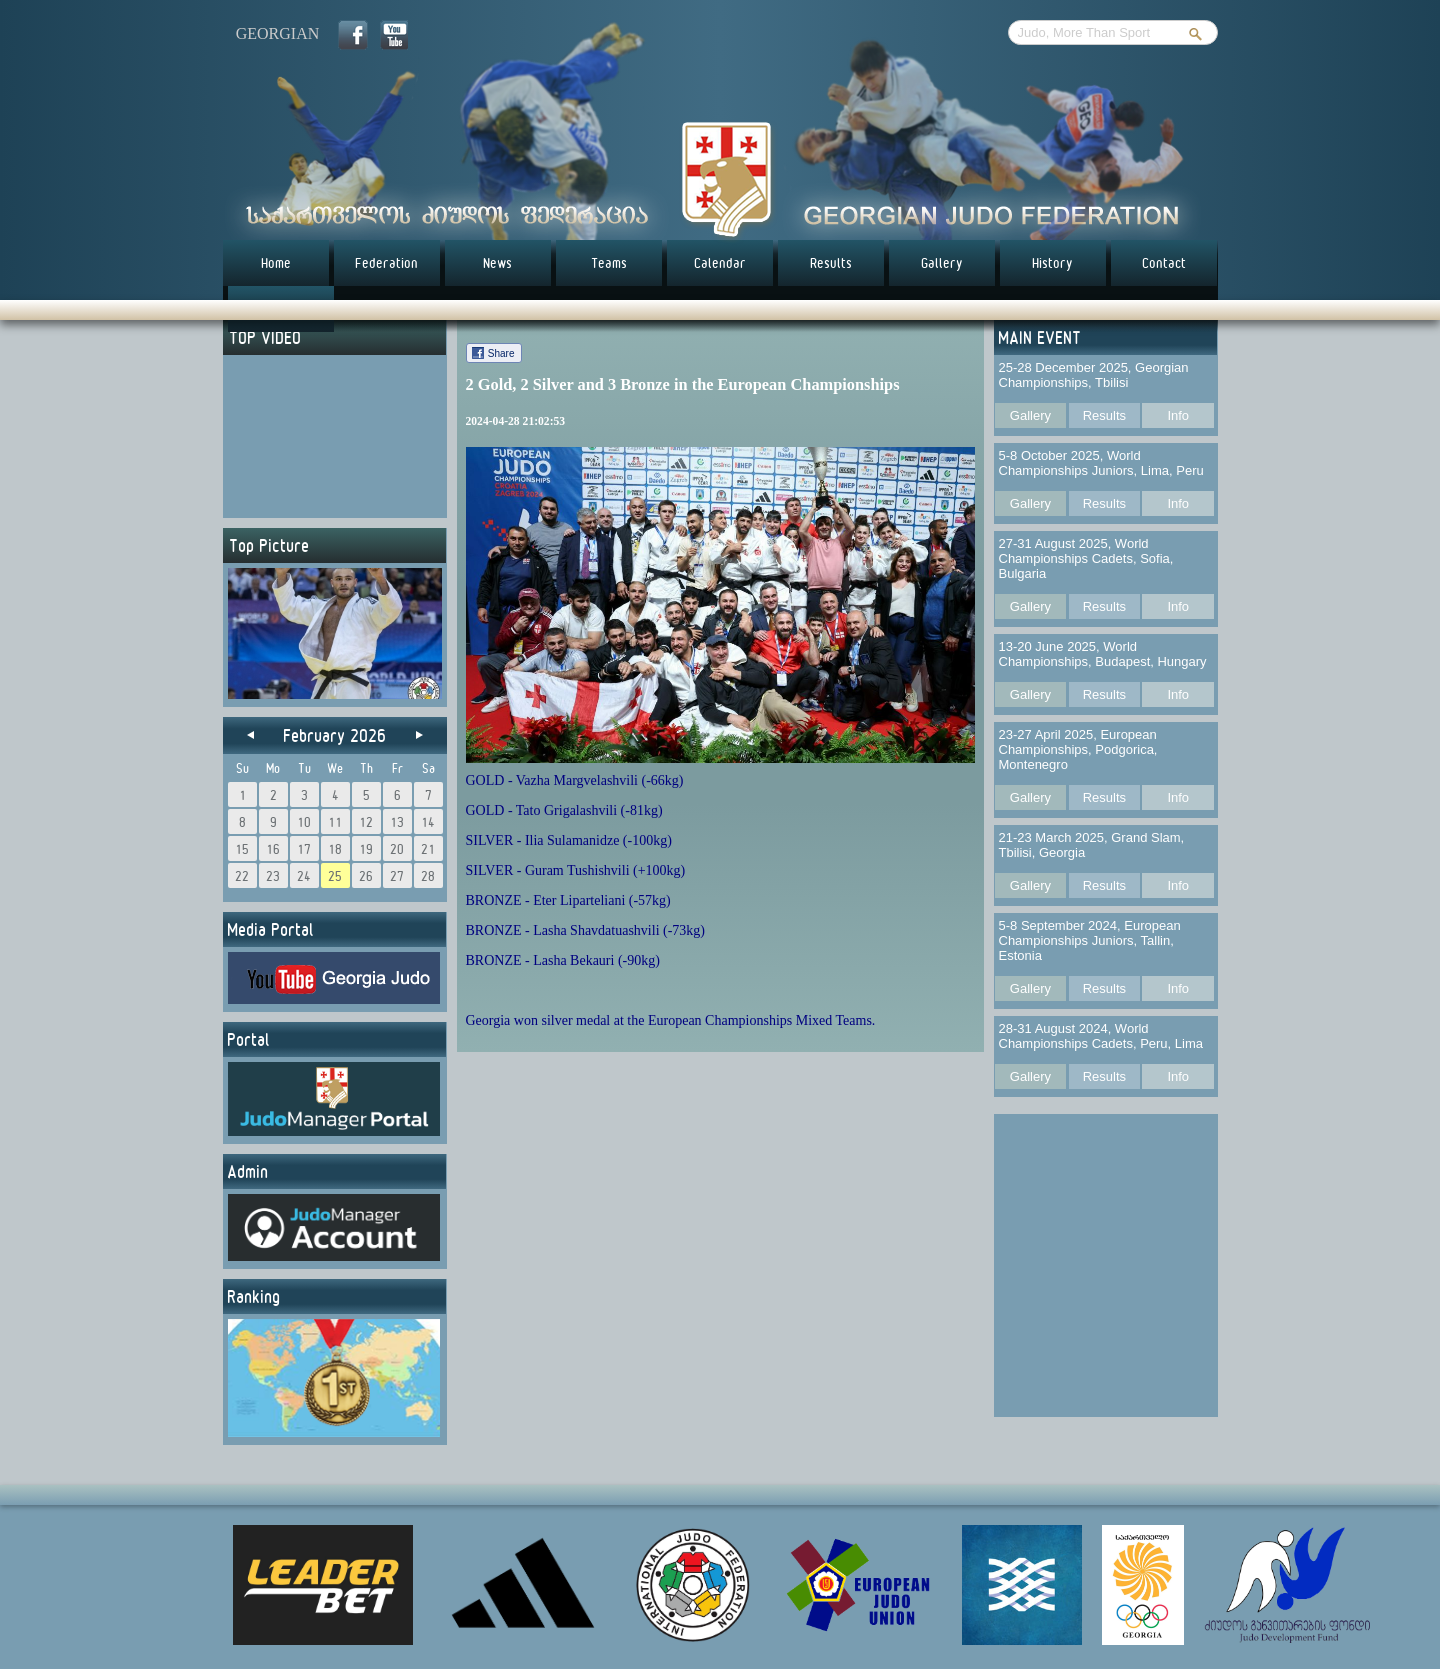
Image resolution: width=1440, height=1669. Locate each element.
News (497, 263)
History (1052, 263)
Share (501, 353)
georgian (278, 33)
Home (276, 263)
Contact (1164, 263)
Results (831, 263)
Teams (609, 263)
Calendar (720, 263)
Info (1178, 415)
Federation (386, 263)
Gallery (942, 263)
